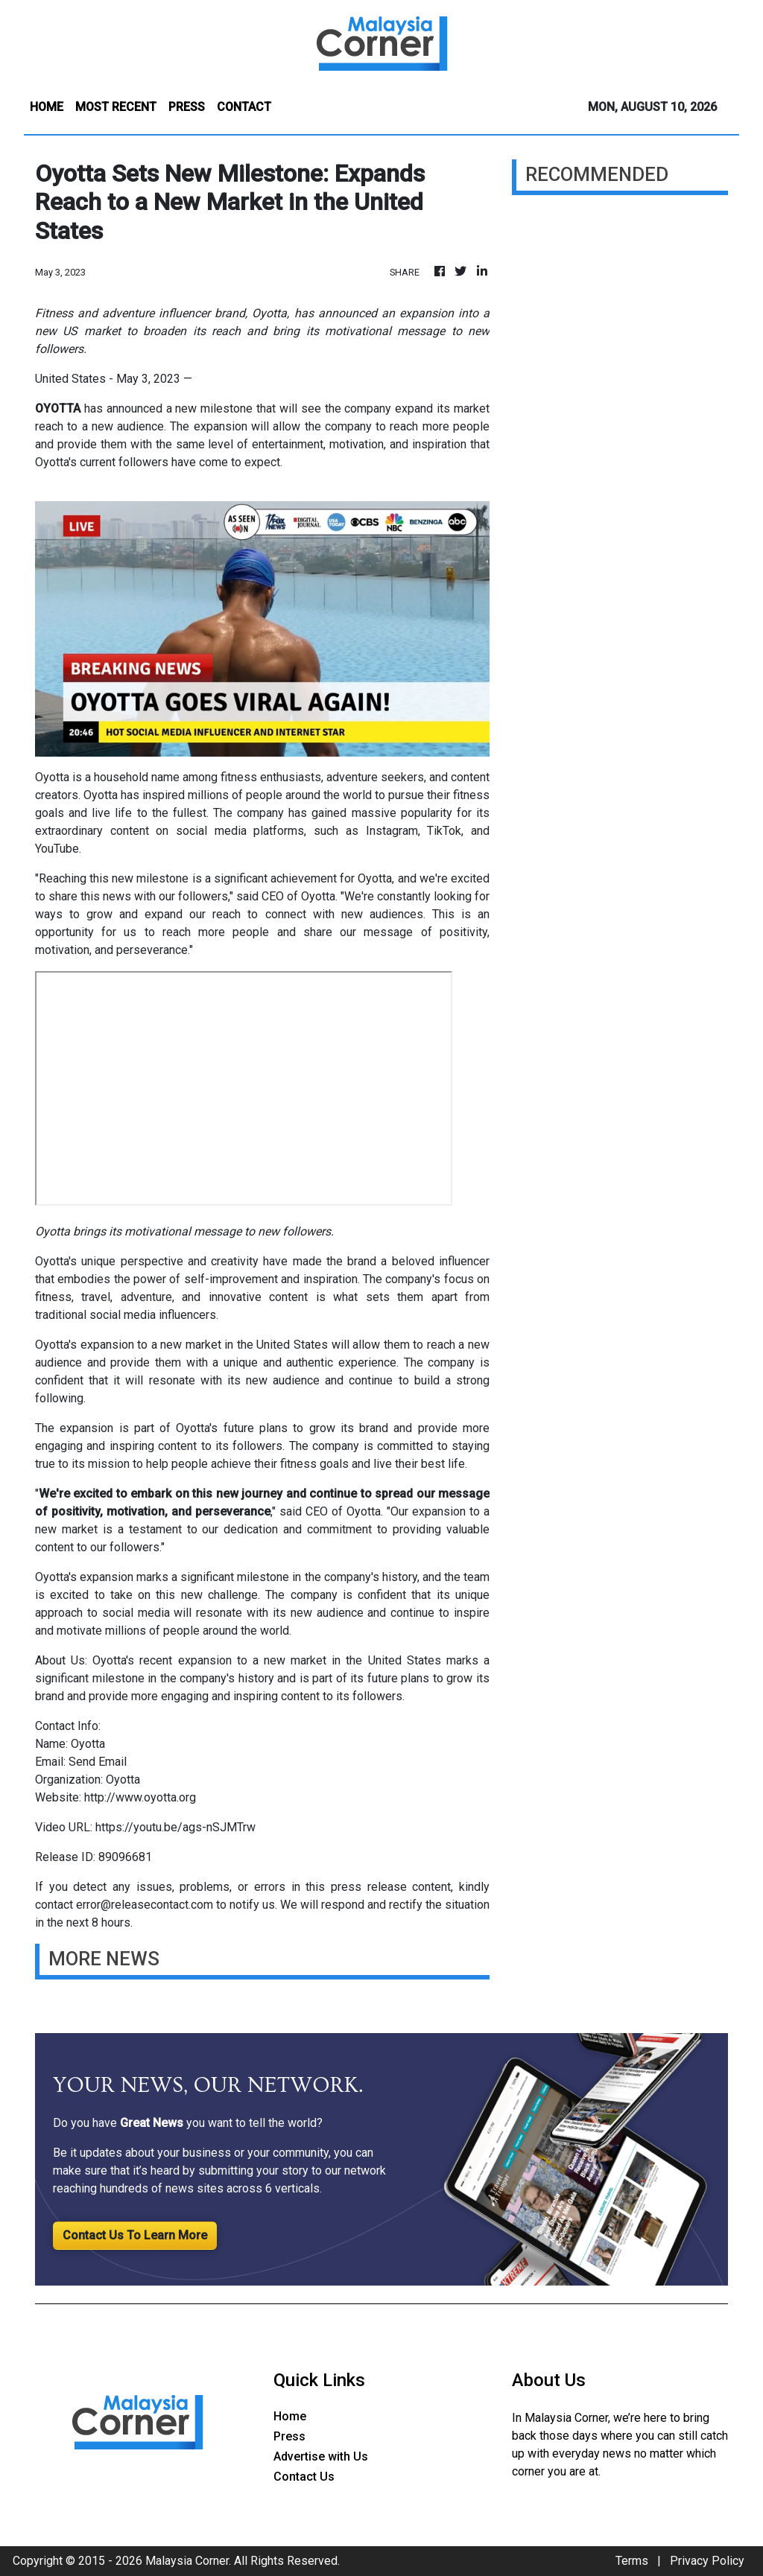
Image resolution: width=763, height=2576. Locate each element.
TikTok (444, 831)
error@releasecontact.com (144, 1905)
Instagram (392, 831)
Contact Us (304, 2477)
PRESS (186, 107)
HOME (46, 107)
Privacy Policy (707, 2561)
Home (289, 2416)
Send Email (98, 1762)
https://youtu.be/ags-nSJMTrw (175, 1827)
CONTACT (244, 107)
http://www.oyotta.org (140, 1797)
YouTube (57, 849)
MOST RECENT (115, 107)
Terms (631, 2561)
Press (289, 2436)
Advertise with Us (320, 2456)
